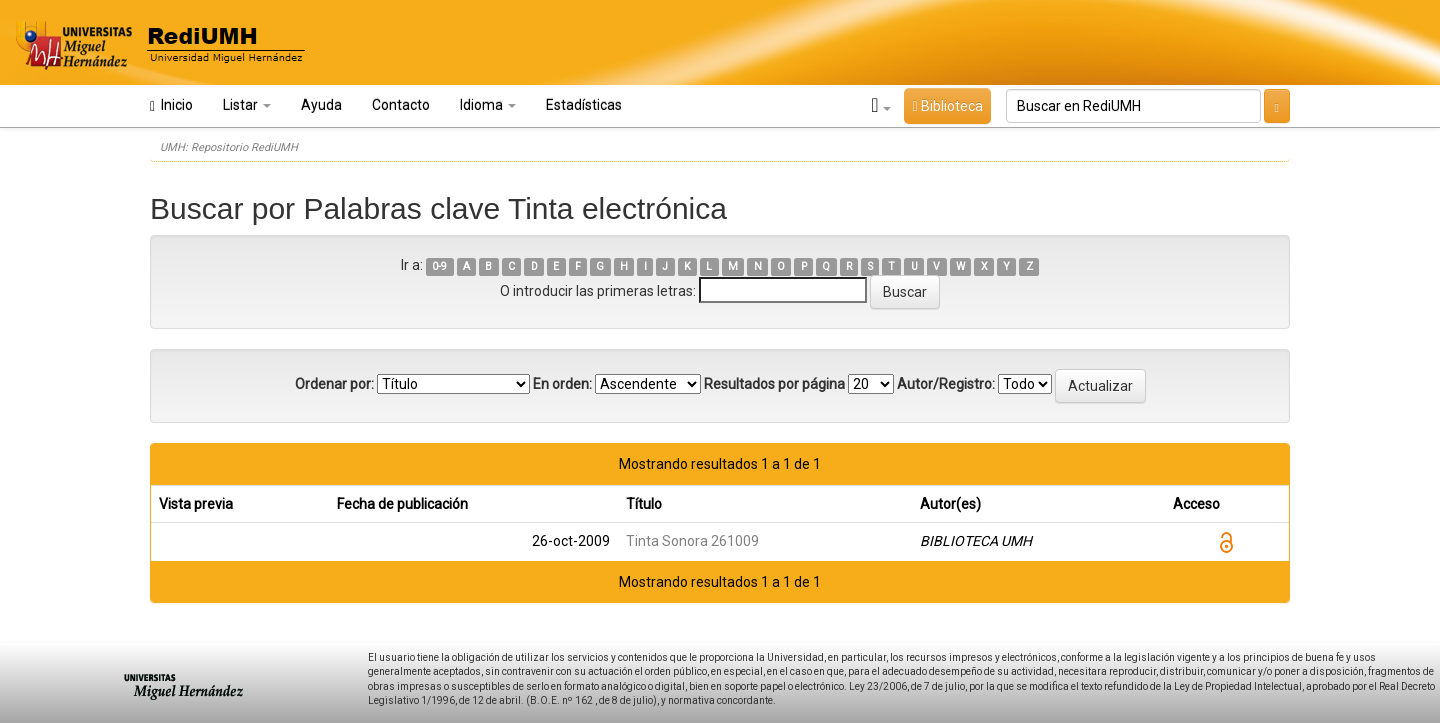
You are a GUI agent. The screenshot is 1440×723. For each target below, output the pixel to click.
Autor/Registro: (946, 384)
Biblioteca (947, 106)
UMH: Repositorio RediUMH (229, 147)
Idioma (488, 105)
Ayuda (321, 105)
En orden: (562, 384)
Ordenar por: (334, 384)
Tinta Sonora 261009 (692, 541)
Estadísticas (584, 105)
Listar (247, 105)
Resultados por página (774, 384)
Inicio (171, 105)
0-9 (439, 266)
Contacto (401, 105)
